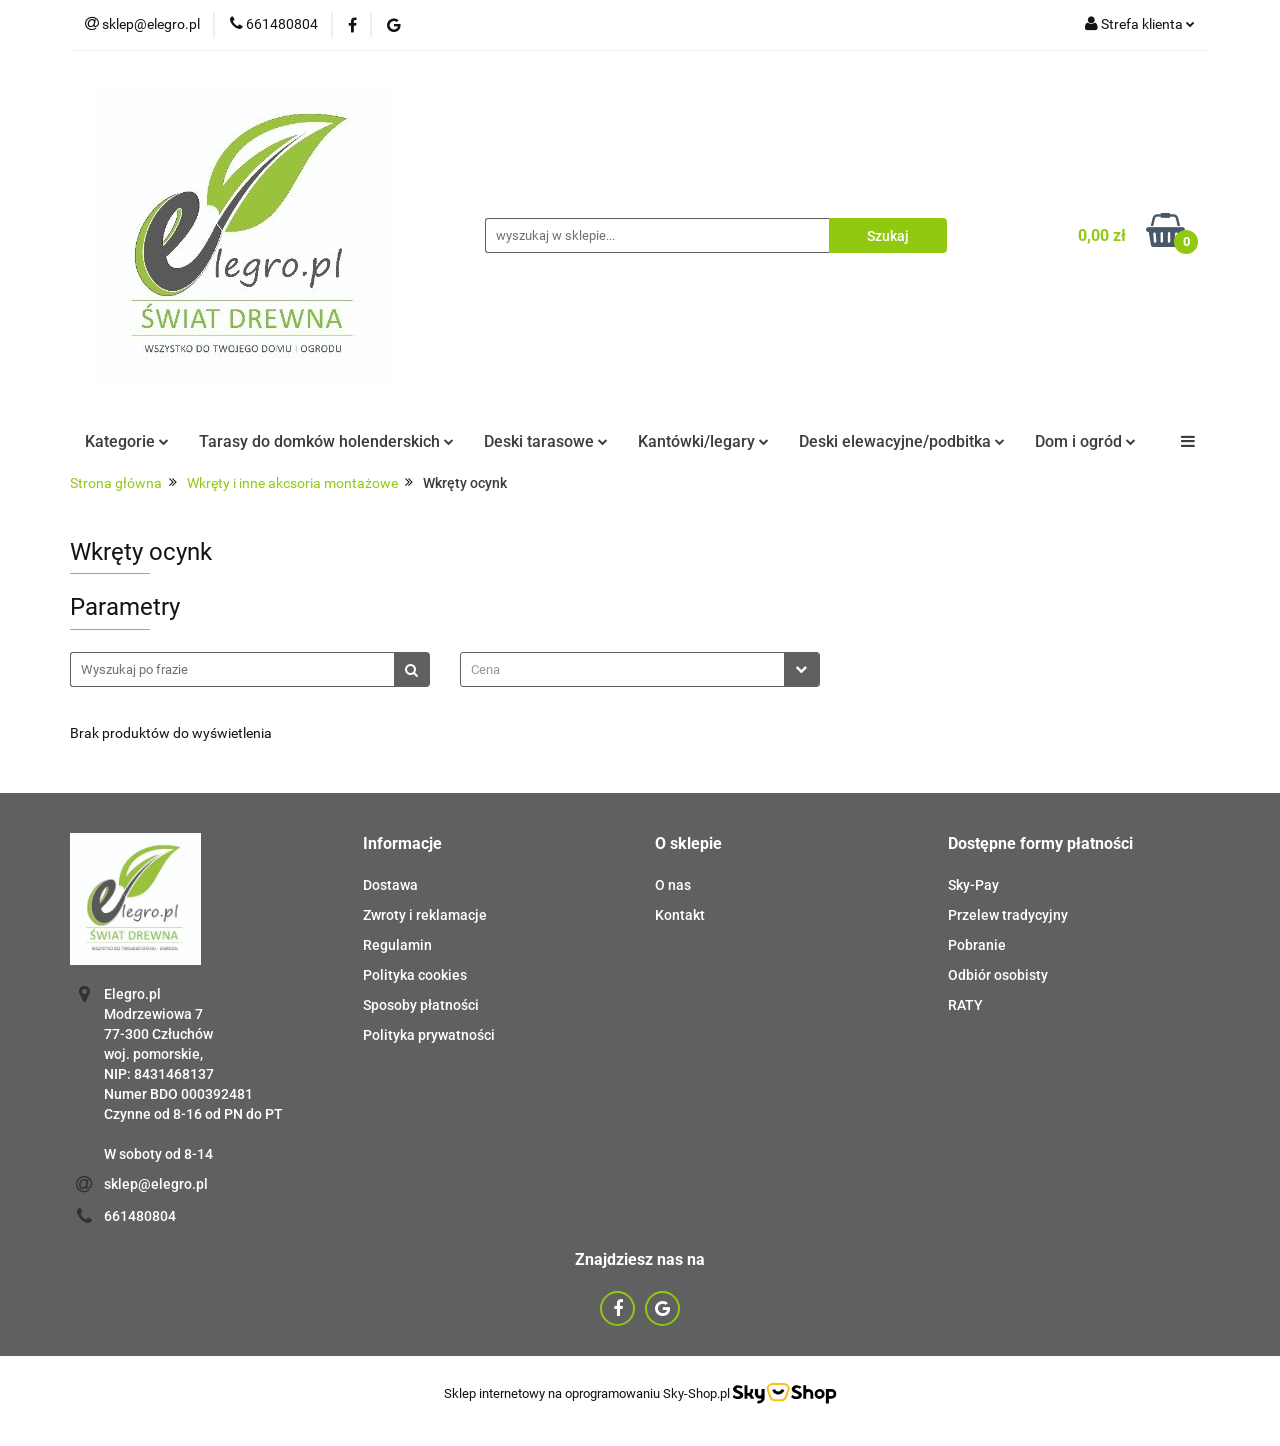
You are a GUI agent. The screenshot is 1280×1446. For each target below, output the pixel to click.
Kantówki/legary (703, 441)
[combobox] (640, 669)
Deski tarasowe (546, 441)
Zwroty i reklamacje (425, 915)
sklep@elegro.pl (156, 1184)
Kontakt (680, 915)
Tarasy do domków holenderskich (326, 441)
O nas (673, 885)
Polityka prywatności (429, 1035)
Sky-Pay (973, 885)
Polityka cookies (415, 975)
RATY (965, 1005)
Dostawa (390, 885)
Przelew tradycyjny (1008, 915)
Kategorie (127, 441)
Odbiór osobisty (998, 975)
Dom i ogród (1085, 441)
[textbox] (622, 669)
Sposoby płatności (421, 1005)
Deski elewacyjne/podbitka (902, 441)
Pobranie (977, 945)
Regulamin (397, 945)
